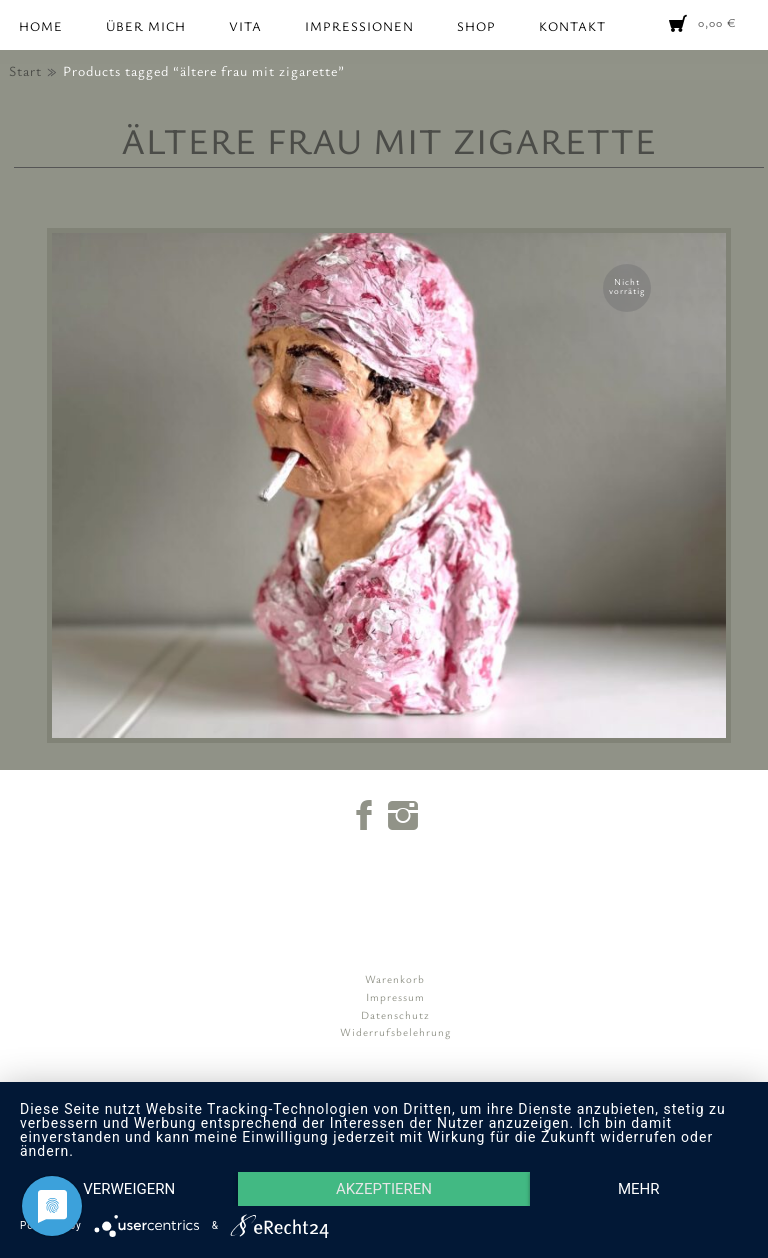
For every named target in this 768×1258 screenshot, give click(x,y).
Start (25, 70)
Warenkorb (395, 978)
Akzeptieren (384, 1189)
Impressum (395, 996)
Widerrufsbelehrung (395, 1031)
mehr (639, 1189)
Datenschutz (395, 1014)
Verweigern (129, 1189)
